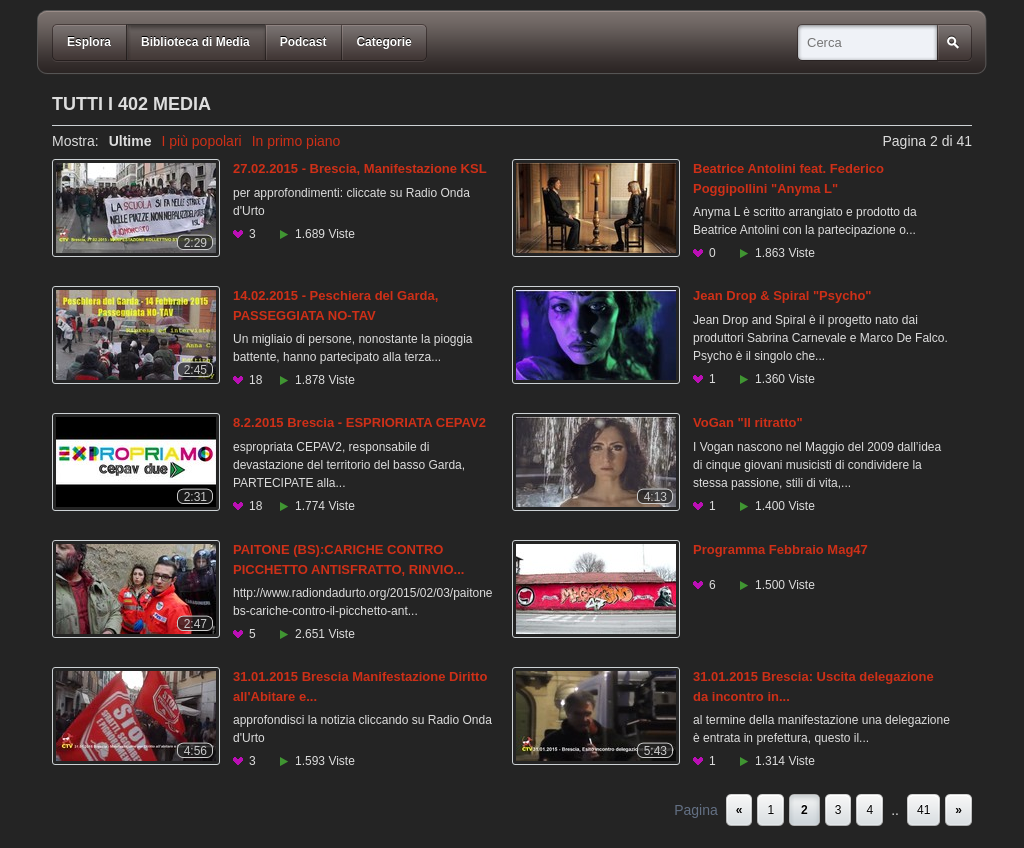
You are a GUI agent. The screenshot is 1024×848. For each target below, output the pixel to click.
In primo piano (296, 141)
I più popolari (201, 141)
